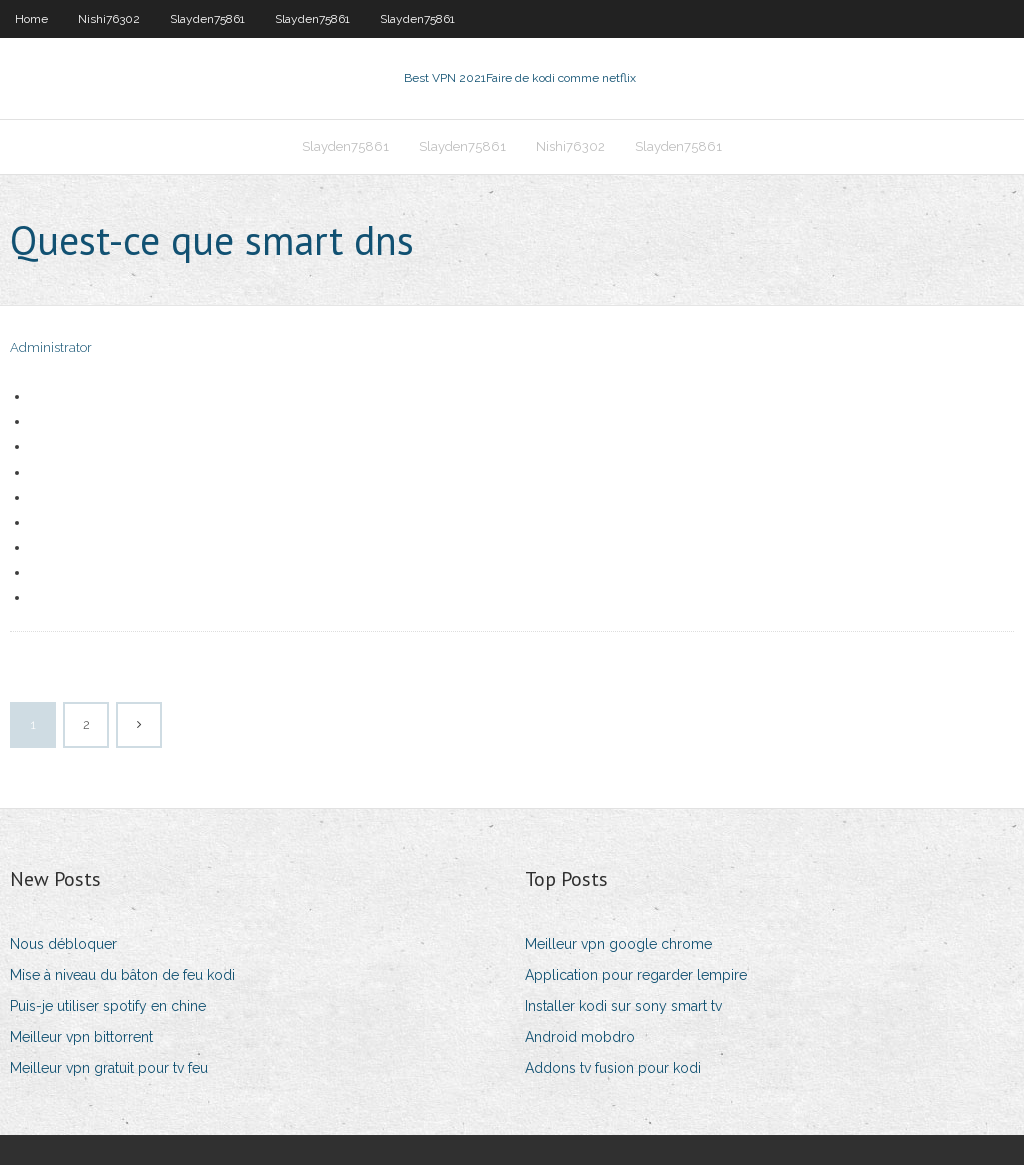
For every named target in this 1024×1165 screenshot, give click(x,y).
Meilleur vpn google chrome (618, 944)
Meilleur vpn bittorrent (81, 1037)
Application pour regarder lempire (636, 975)
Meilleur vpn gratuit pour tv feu (109, 1068)
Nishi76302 (109, 19)
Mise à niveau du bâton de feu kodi (122, 975)
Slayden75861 (207, 19)
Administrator (51, 347)
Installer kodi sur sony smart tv (623, 1006)
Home (31, 19)
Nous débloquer (63, 944)
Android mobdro (580, 1037)
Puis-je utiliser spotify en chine (108, 1006)
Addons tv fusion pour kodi (613, 1068)
